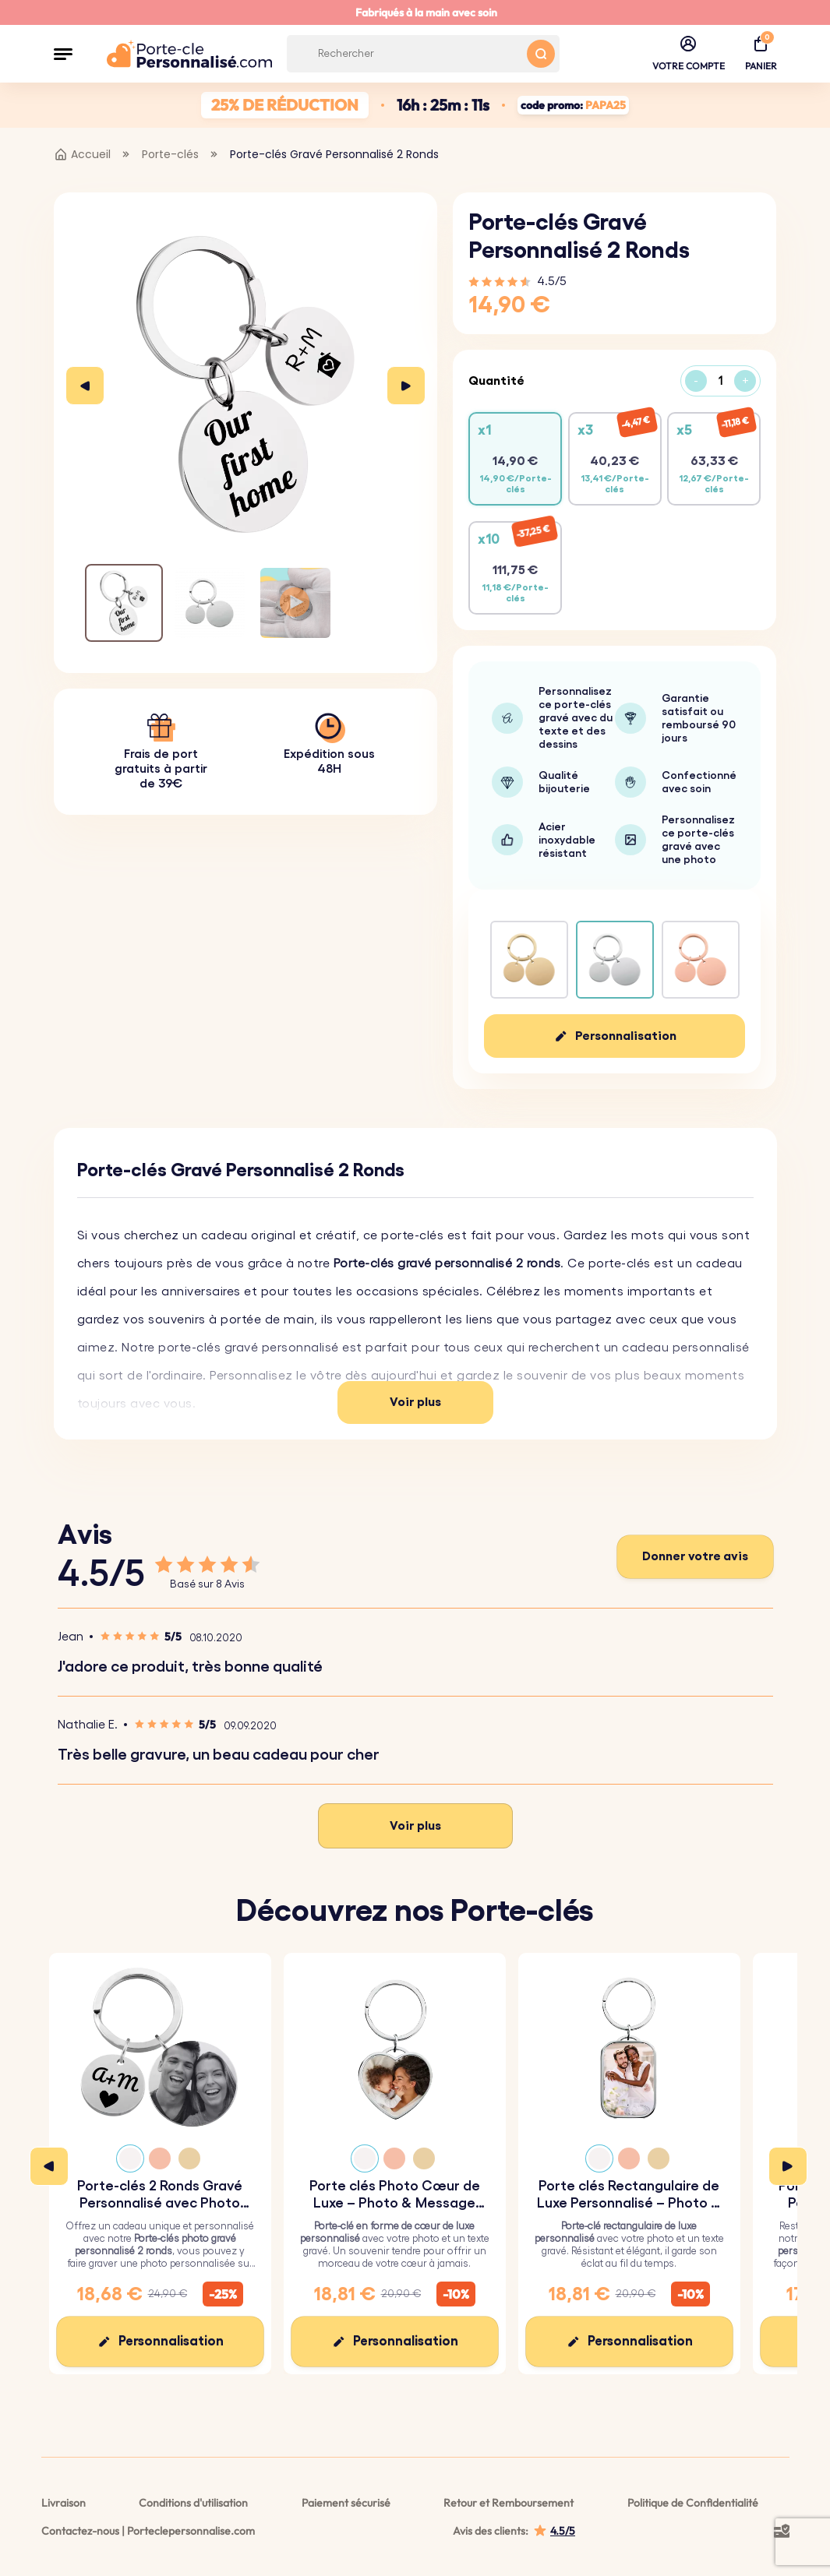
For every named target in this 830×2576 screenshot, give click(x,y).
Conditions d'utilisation (193, 2503)
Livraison (63, 2503)
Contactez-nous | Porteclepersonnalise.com (148, 2531)
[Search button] (541, 54)
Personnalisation (625, 1036)
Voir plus (415, 1402)
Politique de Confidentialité (692, 2503)
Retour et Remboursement (508, 2503)
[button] (63, 54)
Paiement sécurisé (346, 2503)
